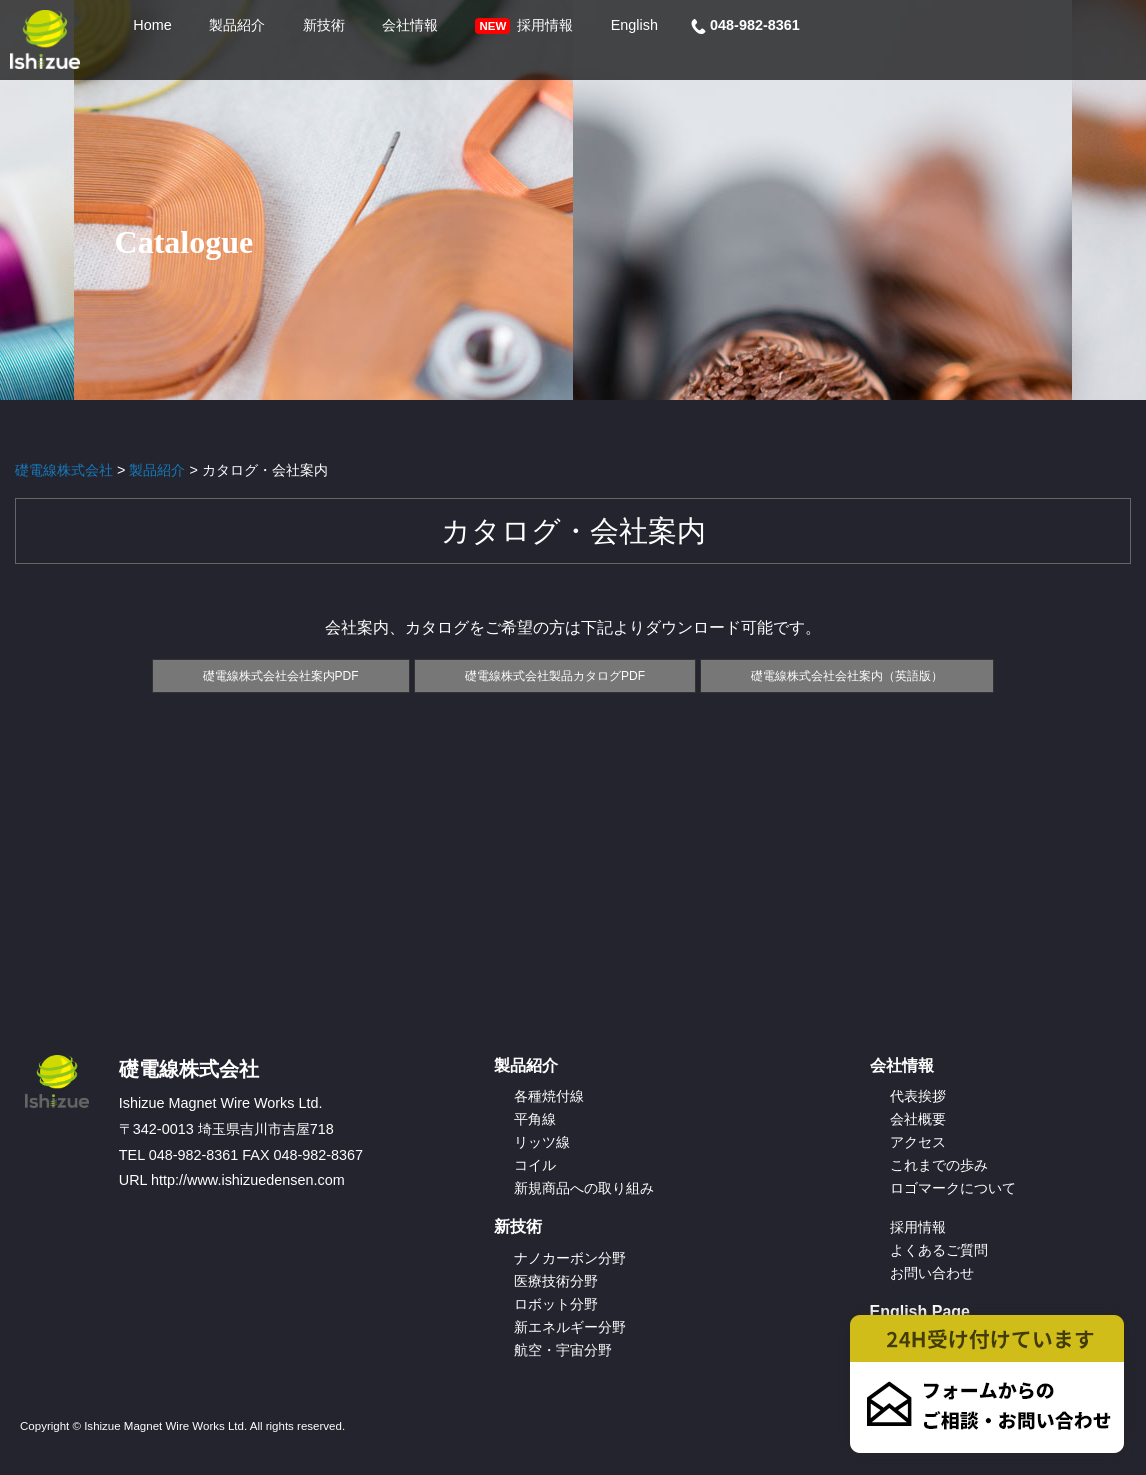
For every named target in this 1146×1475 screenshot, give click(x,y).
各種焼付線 (549, 1096)
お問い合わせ (932, 1273)
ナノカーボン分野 (570, 1258)
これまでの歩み (939, 1165)
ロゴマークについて (953, 1188)
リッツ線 (542, 1142)
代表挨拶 (918, 1096)
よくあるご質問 (939, 1250)
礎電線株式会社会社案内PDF (281, 676)
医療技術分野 (556, 1281)
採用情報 (918, 1227)
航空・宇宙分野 (563, 1350)
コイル (535, 1165)
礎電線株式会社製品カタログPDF (555, 676)
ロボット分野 (556, 1304)
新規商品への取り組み (584, 1188)
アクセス (918, 1142)
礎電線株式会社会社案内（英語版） (847, 676)
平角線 (535, 1119)
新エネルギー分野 (570, 1327)
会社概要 (918, 1119)
